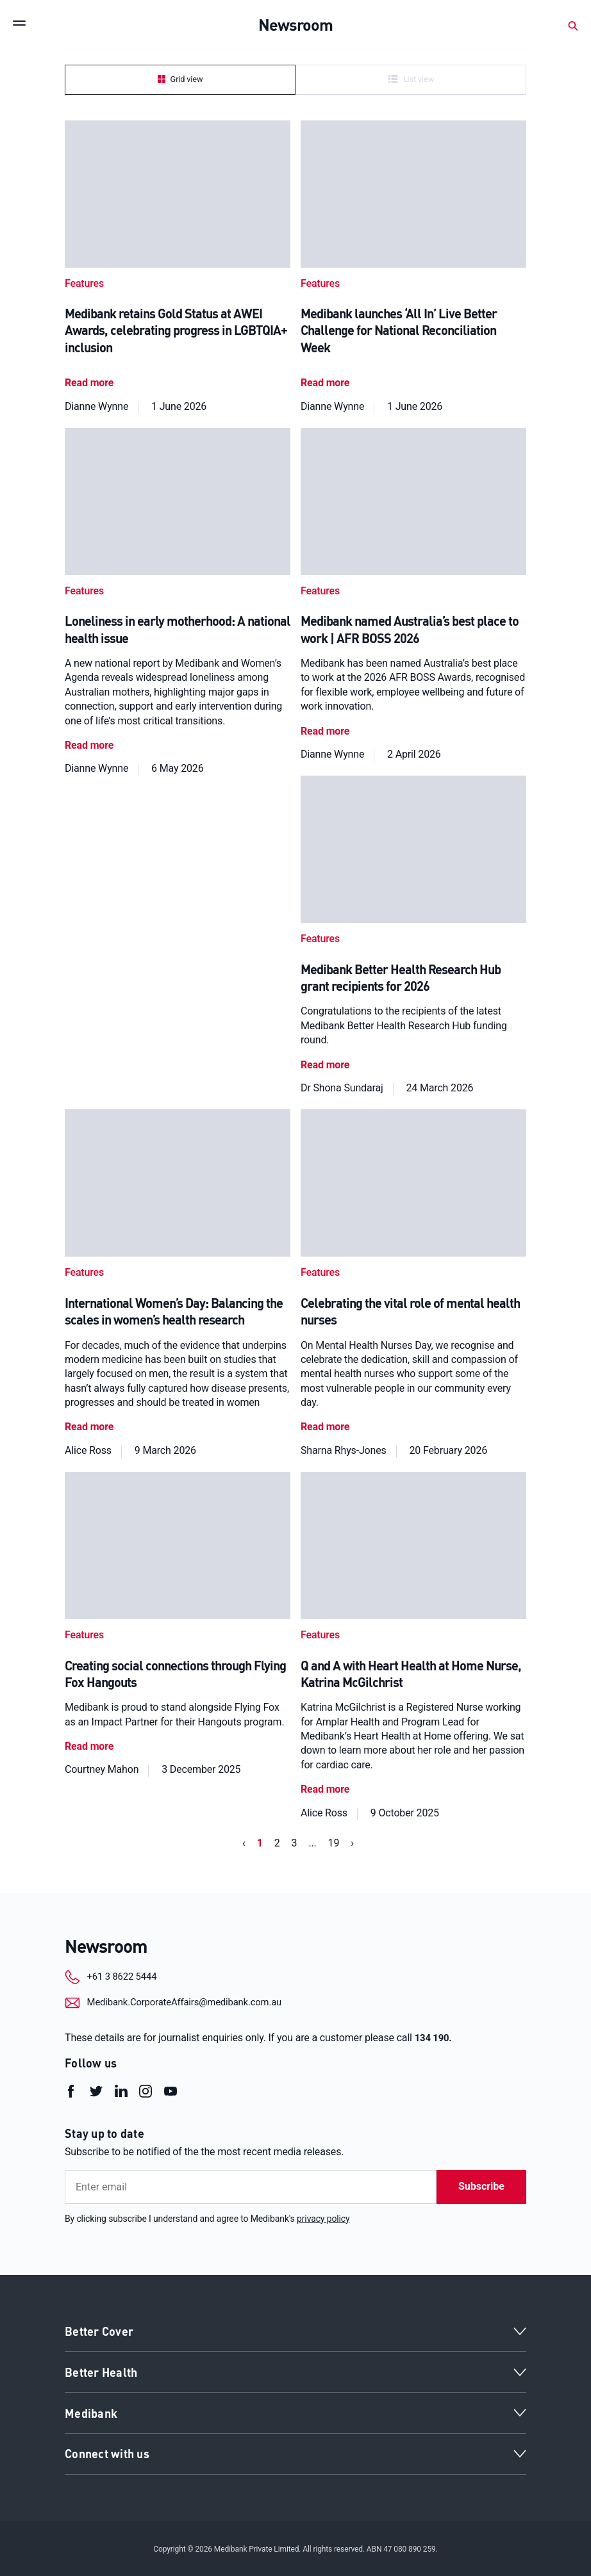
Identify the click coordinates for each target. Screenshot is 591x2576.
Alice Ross (88, 1448)
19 (334, 1840)
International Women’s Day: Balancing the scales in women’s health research (174, 1309)
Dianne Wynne (96, 405)
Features (84, 283)
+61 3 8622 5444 (134, 1975)
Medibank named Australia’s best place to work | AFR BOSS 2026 (410, 628)
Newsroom (108, 1943)
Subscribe (481, 2185)
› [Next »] (352, 1840)
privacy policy (323, 2217)
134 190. (434, 2036)
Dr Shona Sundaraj (342, 1086)
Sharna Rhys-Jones (344, 1448)
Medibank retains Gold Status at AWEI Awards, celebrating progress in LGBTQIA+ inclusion (176, 330)
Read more (89, 382)
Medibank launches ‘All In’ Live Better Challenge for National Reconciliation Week (399, 330)
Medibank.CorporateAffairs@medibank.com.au (201, 2001)
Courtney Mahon (101, 1767)
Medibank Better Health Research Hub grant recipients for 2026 (401, 976)
